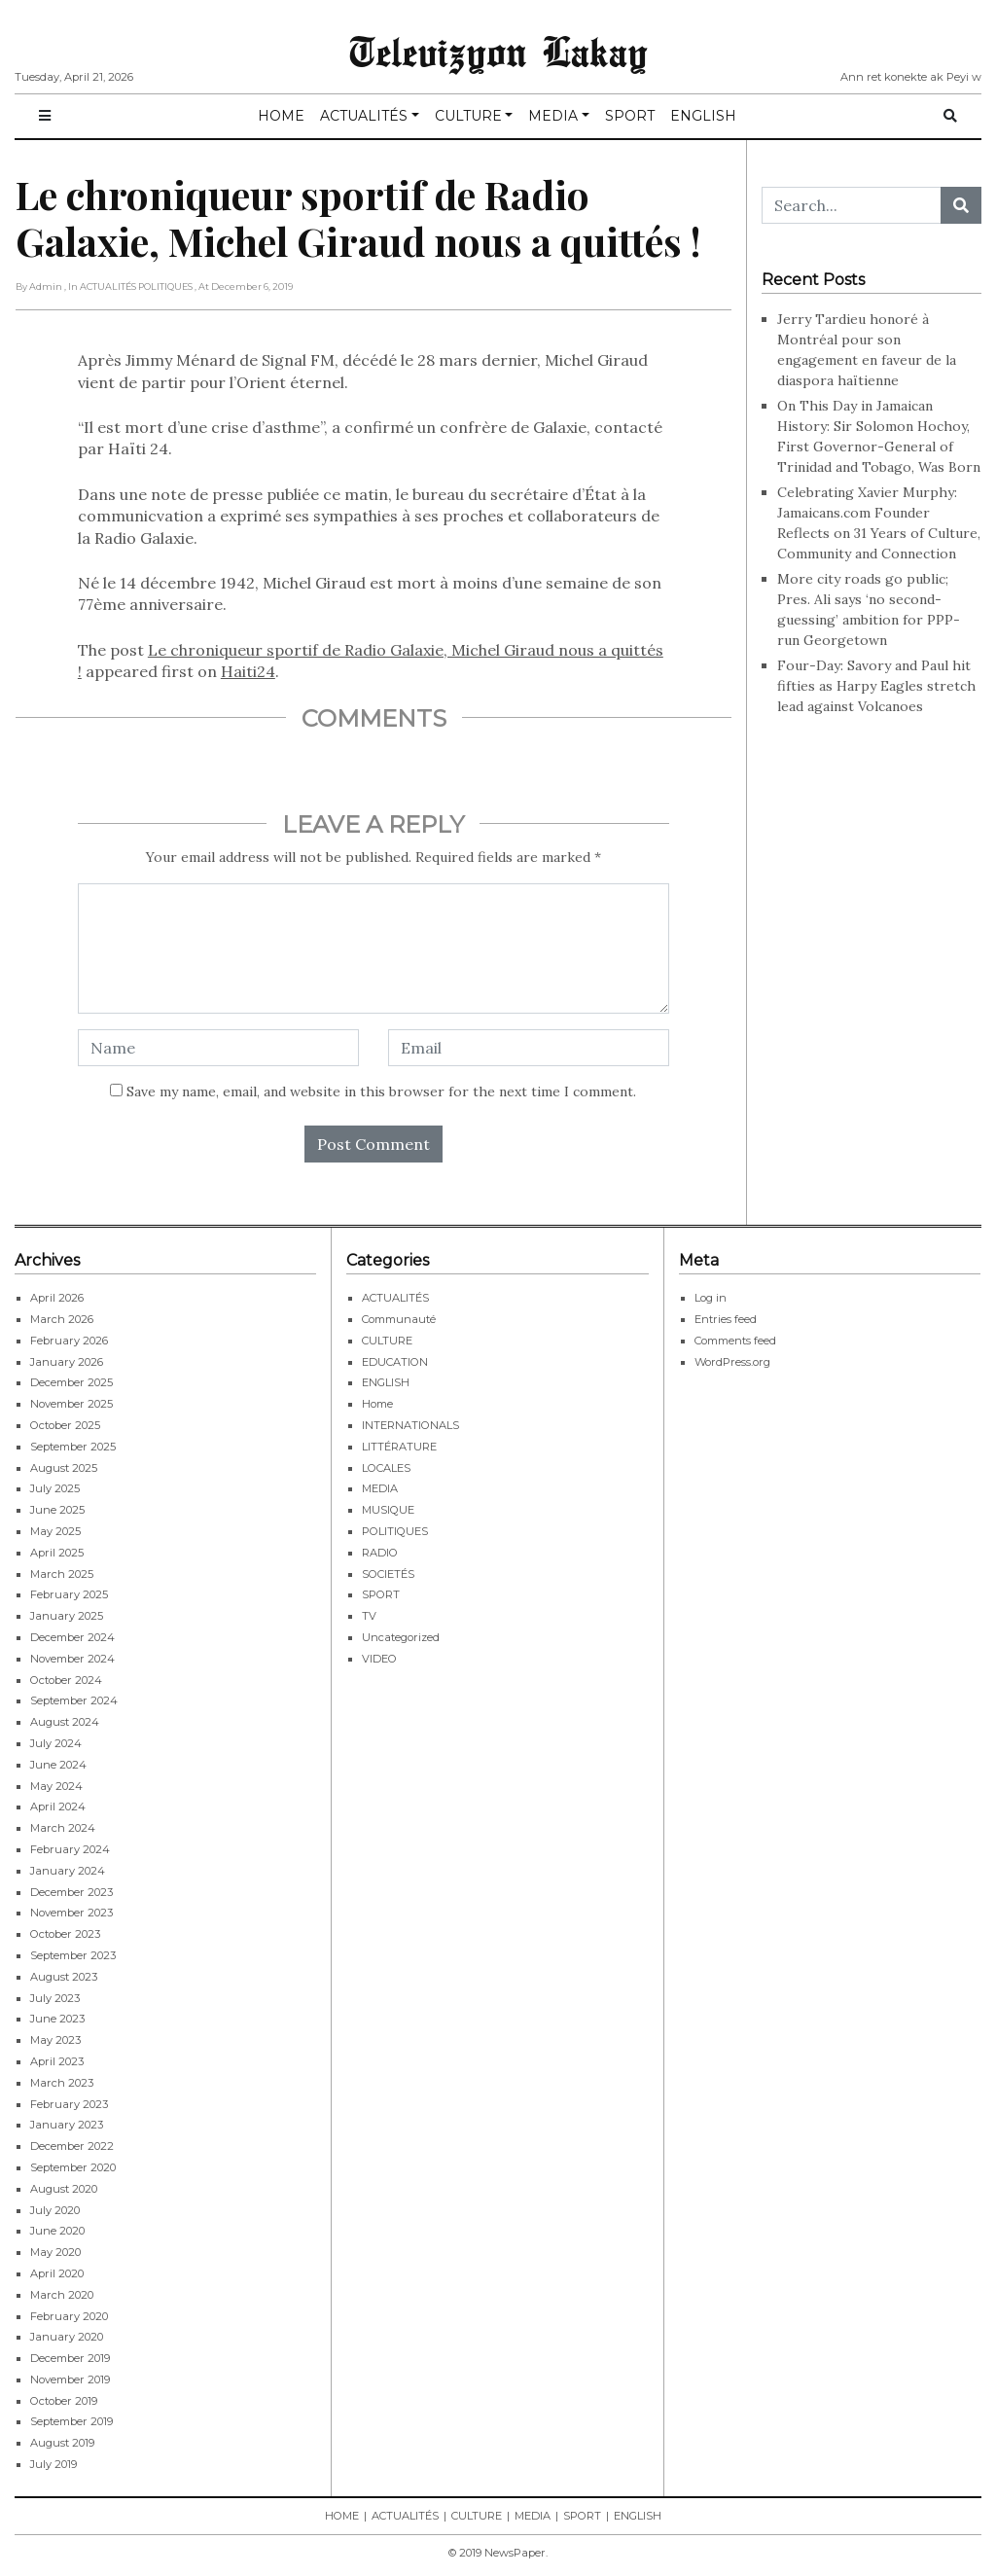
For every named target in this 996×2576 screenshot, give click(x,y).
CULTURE (468, 116)
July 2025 (55, 1488)
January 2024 (67, 1871)
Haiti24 (248, 671)
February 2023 (69, 2104)
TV (369, 1616)
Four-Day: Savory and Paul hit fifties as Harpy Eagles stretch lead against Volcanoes (876, 686)
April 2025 (57, 1552)
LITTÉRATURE (399, 1446)
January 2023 (66, 2124)
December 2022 (72, 2146)
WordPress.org (732, 1362)
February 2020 (69, 2316)
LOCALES (386, 1468)
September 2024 (74, 1700)
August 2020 (63, 2189)
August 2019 (62, 2443)
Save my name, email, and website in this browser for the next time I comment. (381, 1091)
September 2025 (73, 1446)
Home (377, 1404)
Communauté (399, 1319)
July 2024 (56, 1743)
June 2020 (57, 2230)
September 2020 (73, 2167)
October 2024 (66, 1680)
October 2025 (65, 1425)
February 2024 (70, 1849)
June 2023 (57, 2018)
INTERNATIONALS (410, 1425)
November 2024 (72, 1658)
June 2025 (57, 1510)
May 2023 (55, 2040)
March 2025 (61, 1574)
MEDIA (553, 116)
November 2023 (71, 1912)
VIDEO (379, 1658)
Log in (710, 1298)
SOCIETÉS (388, 1574)
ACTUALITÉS (364, 116)
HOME (281, 116)
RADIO (380, 1552)
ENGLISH (703, 116)
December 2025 (71, 1382)
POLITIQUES (395, 1531)
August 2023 (63, 1977)
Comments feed (735, 1340)
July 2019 (53, 2464)
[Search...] (852, 205)
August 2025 (63, 1468)
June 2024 (58, 1764)
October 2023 (65, 1934)
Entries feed (725, 1319)
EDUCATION (395, 1362)
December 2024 (72, 1637)
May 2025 (55, 1531)
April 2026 (57, 1298)
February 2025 (69, 1594)
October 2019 (63, 2401)
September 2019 (71, 2421)
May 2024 (56, 1786)
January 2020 (66, 2336)
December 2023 (71, 1892)
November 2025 (71, 1404)
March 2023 (61, 2083)
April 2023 (57, 2061)
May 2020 (55, 2252)
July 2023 (55, 1998)
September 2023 (73, 1955)
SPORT (630, 116)
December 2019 (70, 2358)
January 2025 (66, 1616)
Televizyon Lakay (498, 50)
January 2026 (66, 1362)
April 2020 (57, 2273)
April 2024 (58, 1806)
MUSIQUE (388, 1510)
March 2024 (62, 1828)
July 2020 (55, 2210)
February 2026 (69, 1340)
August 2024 (64, 1722)
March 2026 (61, 1319)
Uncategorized (401, 1637)
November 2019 (70, 2379)
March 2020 (61, 2295)
